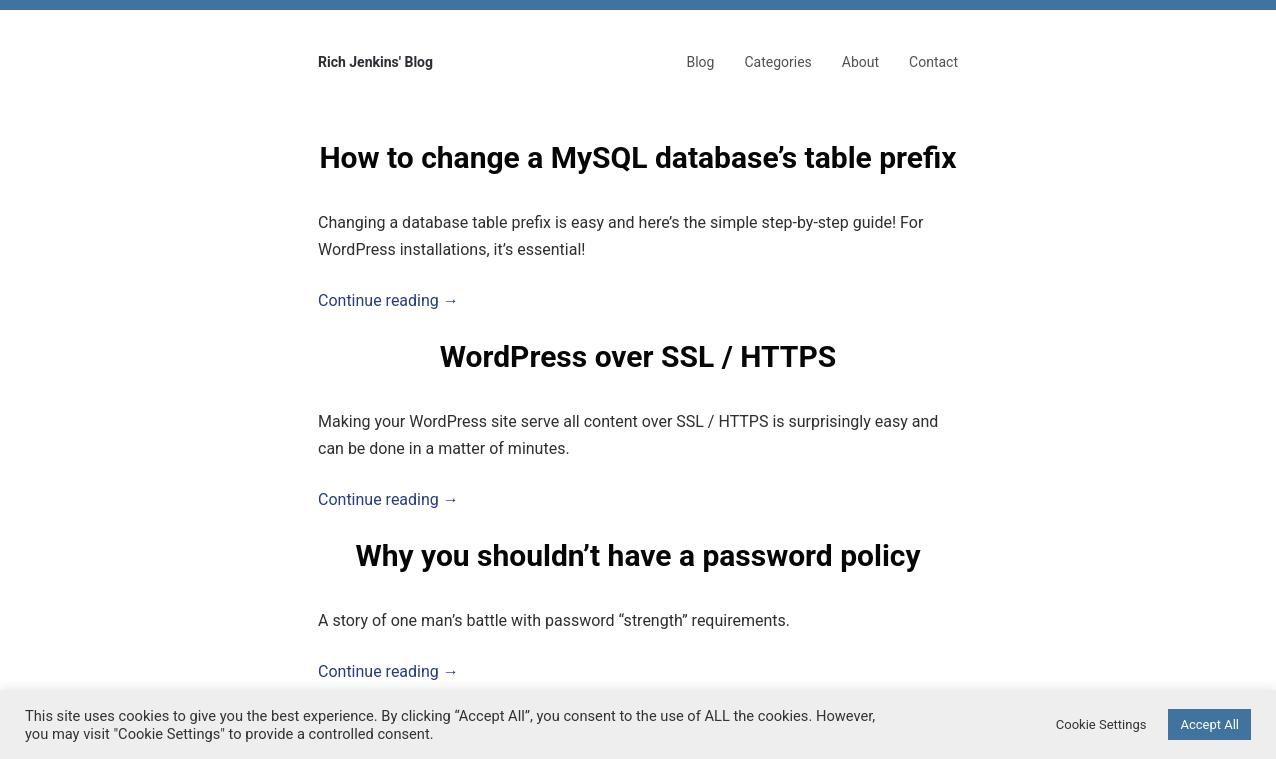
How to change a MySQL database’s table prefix (637, 157)
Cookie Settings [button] (1101, 724)
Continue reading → (388, 300)
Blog (700, 62)
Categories (777, 62)
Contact (933, 62)
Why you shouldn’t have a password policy (637, 555)
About (860, 62)
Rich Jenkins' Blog (375, 62)
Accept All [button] (1209, 724)
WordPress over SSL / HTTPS (638, 356)
